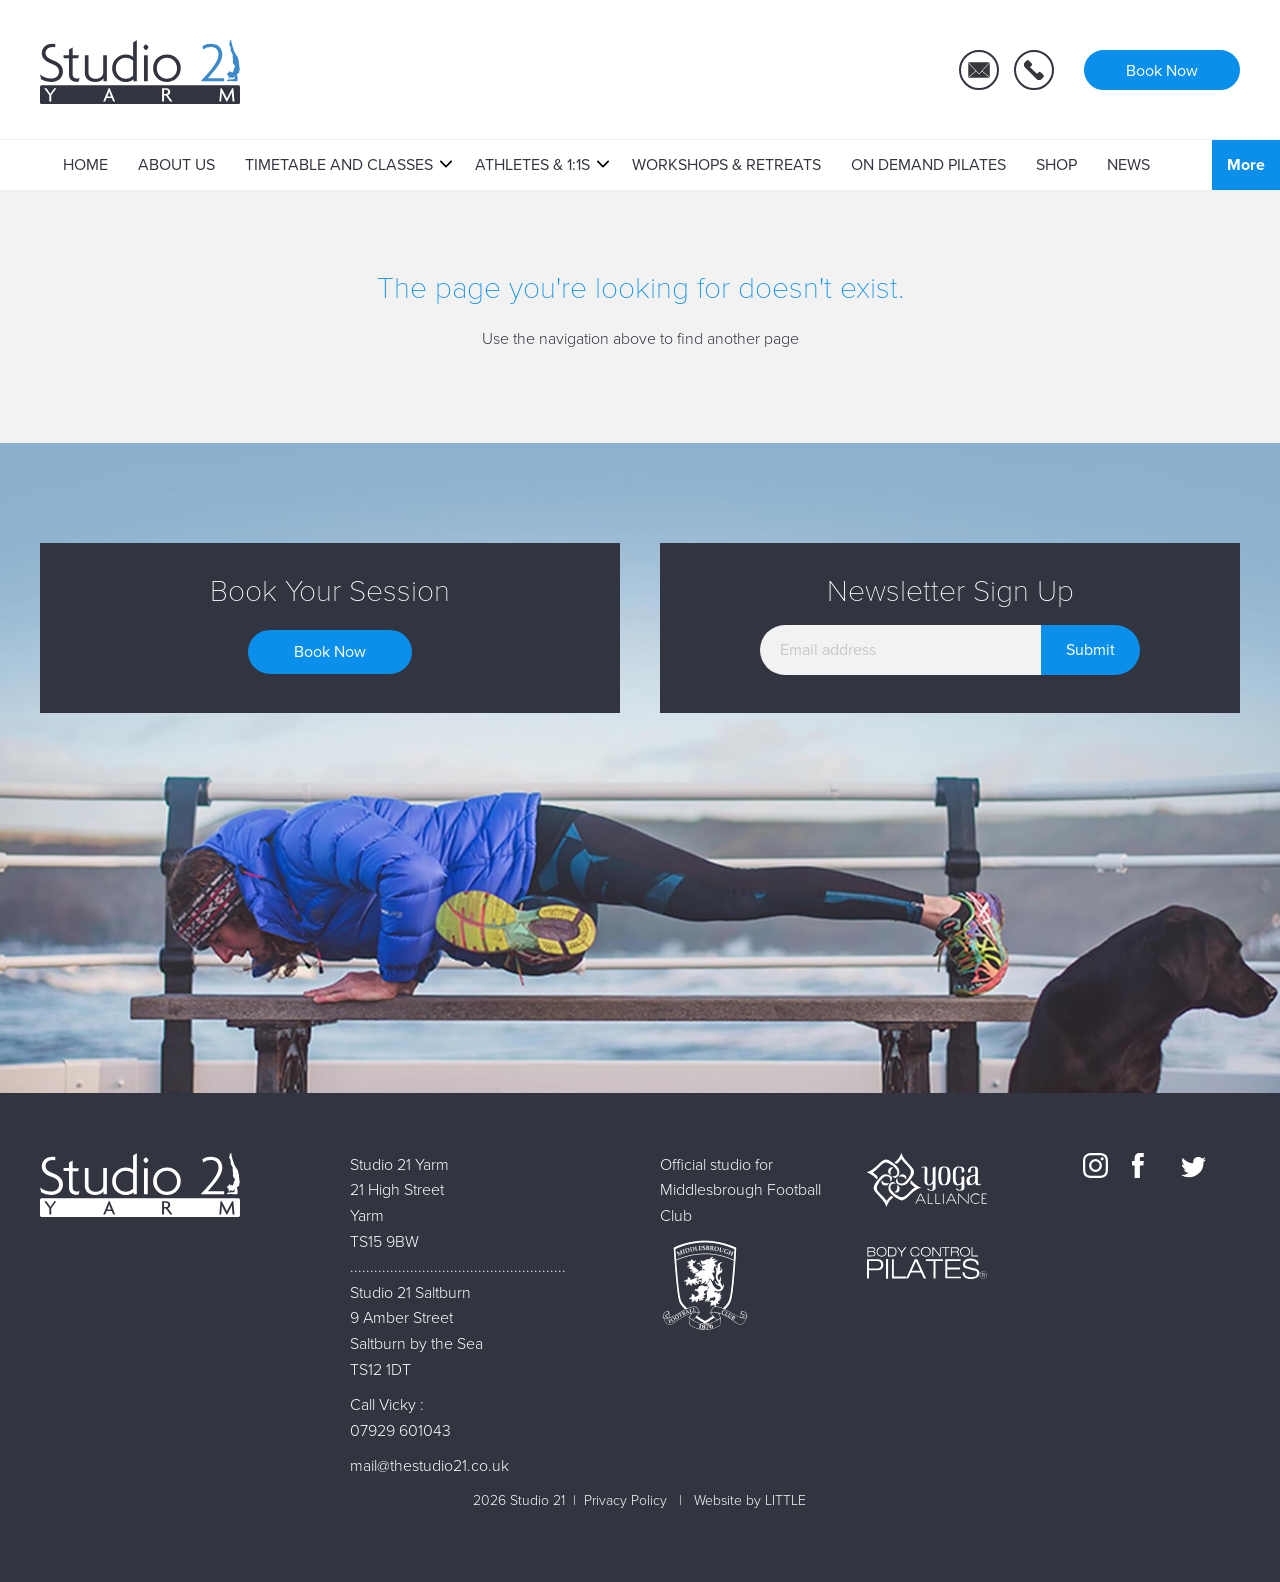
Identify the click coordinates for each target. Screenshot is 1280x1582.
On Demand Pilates (928, 165)
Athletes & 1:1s (532, 165)
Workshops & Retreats (726, 165)
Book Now (330, 652)
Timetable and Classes (339, 165)
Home (85, 165)
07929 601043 (400, 1431)
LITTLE (785, 1500)
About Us (176, 165)
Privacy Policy (625, 1500)
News (1128, 165)
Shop (1056, 165)
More (1246, 165)
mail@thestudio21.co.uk (429, 1466)
